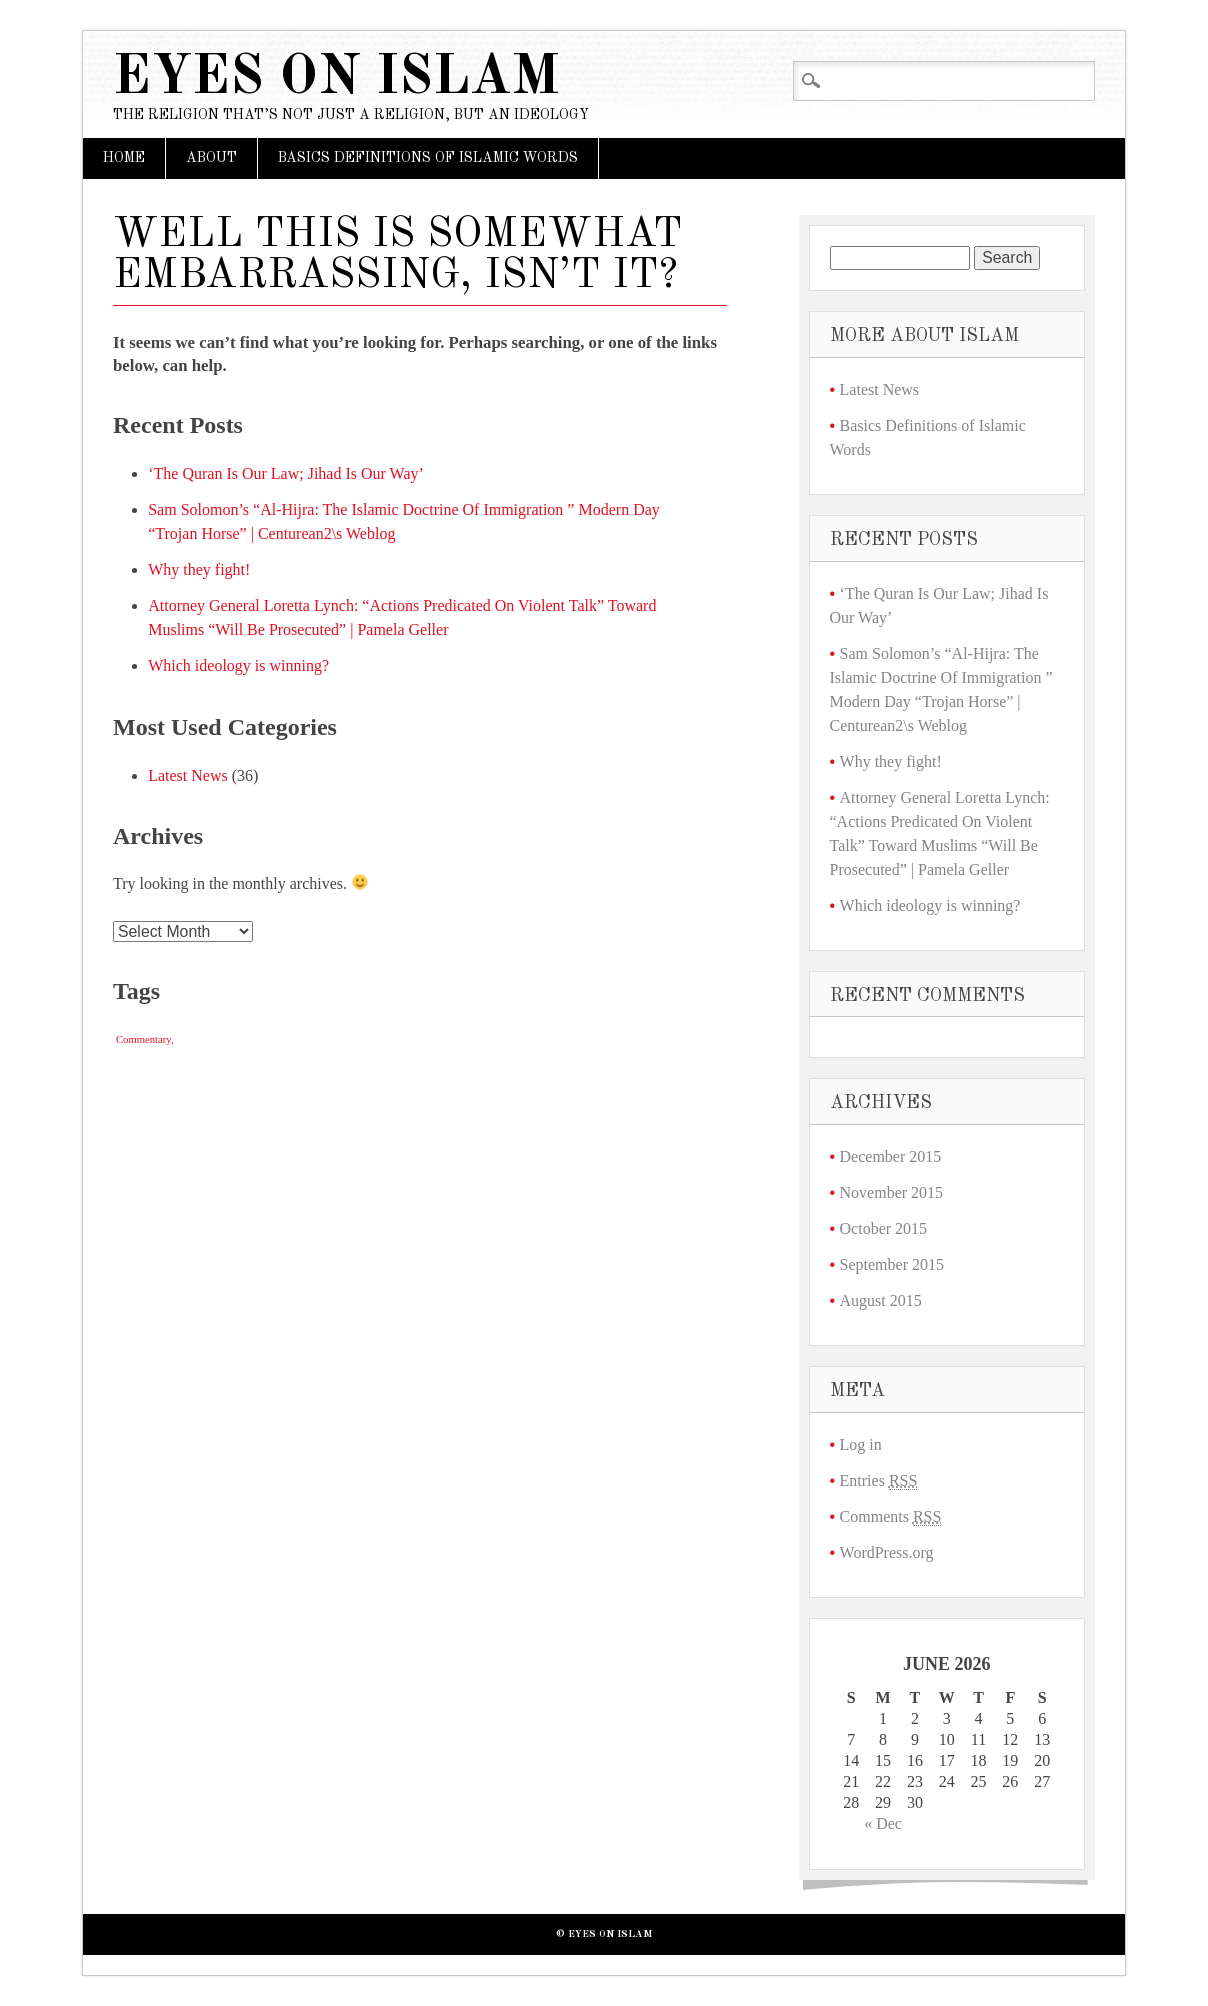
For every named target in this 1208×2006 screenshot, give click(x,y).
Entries (879, 1481)
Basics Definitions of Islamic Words (428, 158)
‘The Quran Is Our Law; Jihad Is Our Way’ (286, 473)
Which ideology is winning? (238, 665)
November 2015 (892, 1192)
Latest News (188, 775)
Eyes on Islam (336, 78)
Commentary (143, 1039)
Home (124, 158)
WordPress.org (887, 1552)
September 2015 (892, 1264)
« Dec (883, 1823)
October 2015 (884, 1228)
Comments (891, 1517)
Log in (861, 1444)
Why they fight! (199, 569)
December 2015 (891, 1156)
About (211, 158)
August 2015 (881, 1300)
